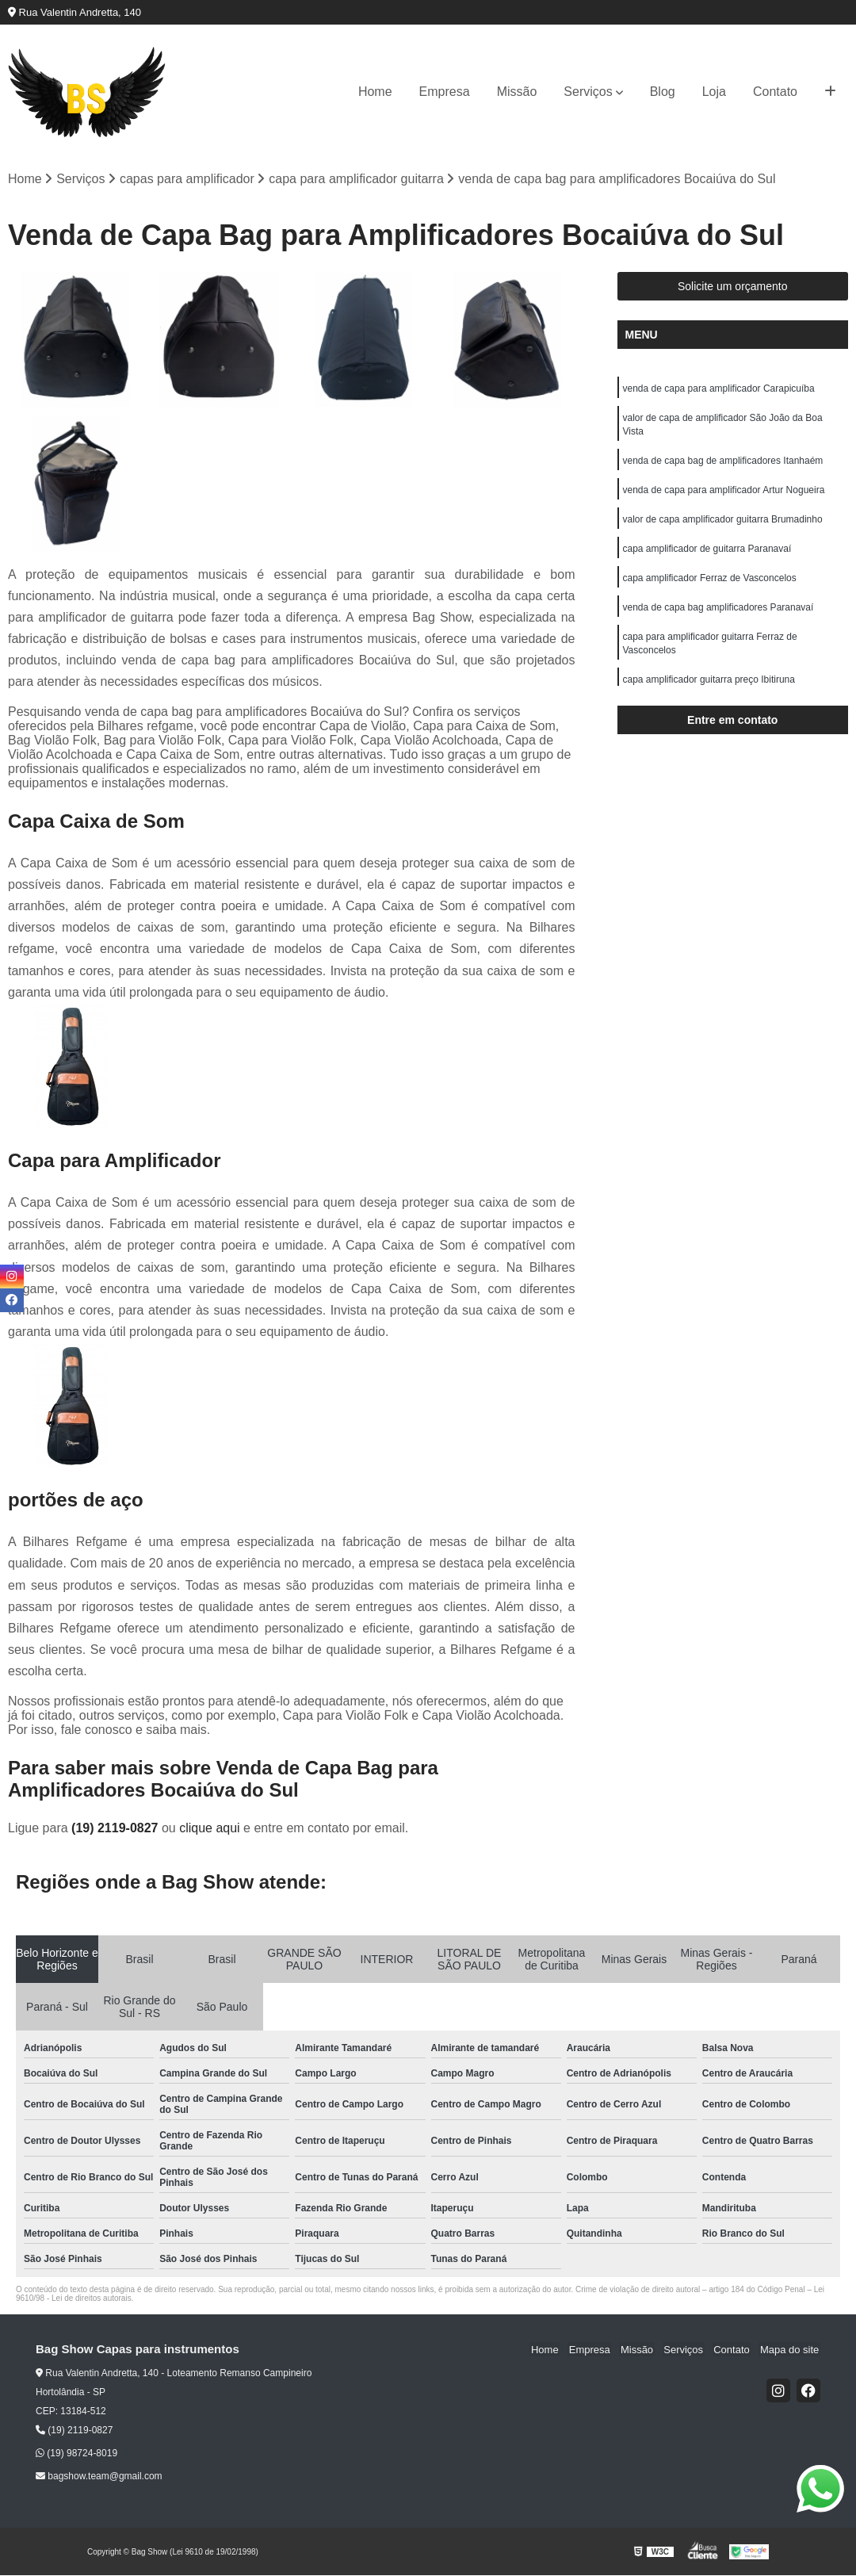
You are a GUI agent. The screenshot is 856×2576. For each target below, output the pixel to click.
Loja (714, 91)
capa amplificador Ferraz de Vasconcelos (710, 584)
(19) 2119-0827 (116, 1828)
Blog (662, 91)
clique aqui (209, 1828)
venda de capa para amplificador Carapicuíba (719, 389)
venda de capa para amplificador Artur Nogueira (724, 494)
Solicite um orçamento (733, 287)
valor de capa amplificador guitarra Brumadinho (723, 524)
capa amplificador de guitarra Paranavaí (707, 554)
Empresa (444, 91)
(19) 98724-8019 (76, 2453)
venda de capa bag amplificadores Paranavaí (718, 614)
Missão (517, 91)
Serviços (588, 91)
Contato (775, 91)
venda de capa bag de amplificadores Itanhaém (723, 463)
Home (375, 91)
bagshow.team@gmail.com (99, 2476)
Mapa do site (790, 2350)
